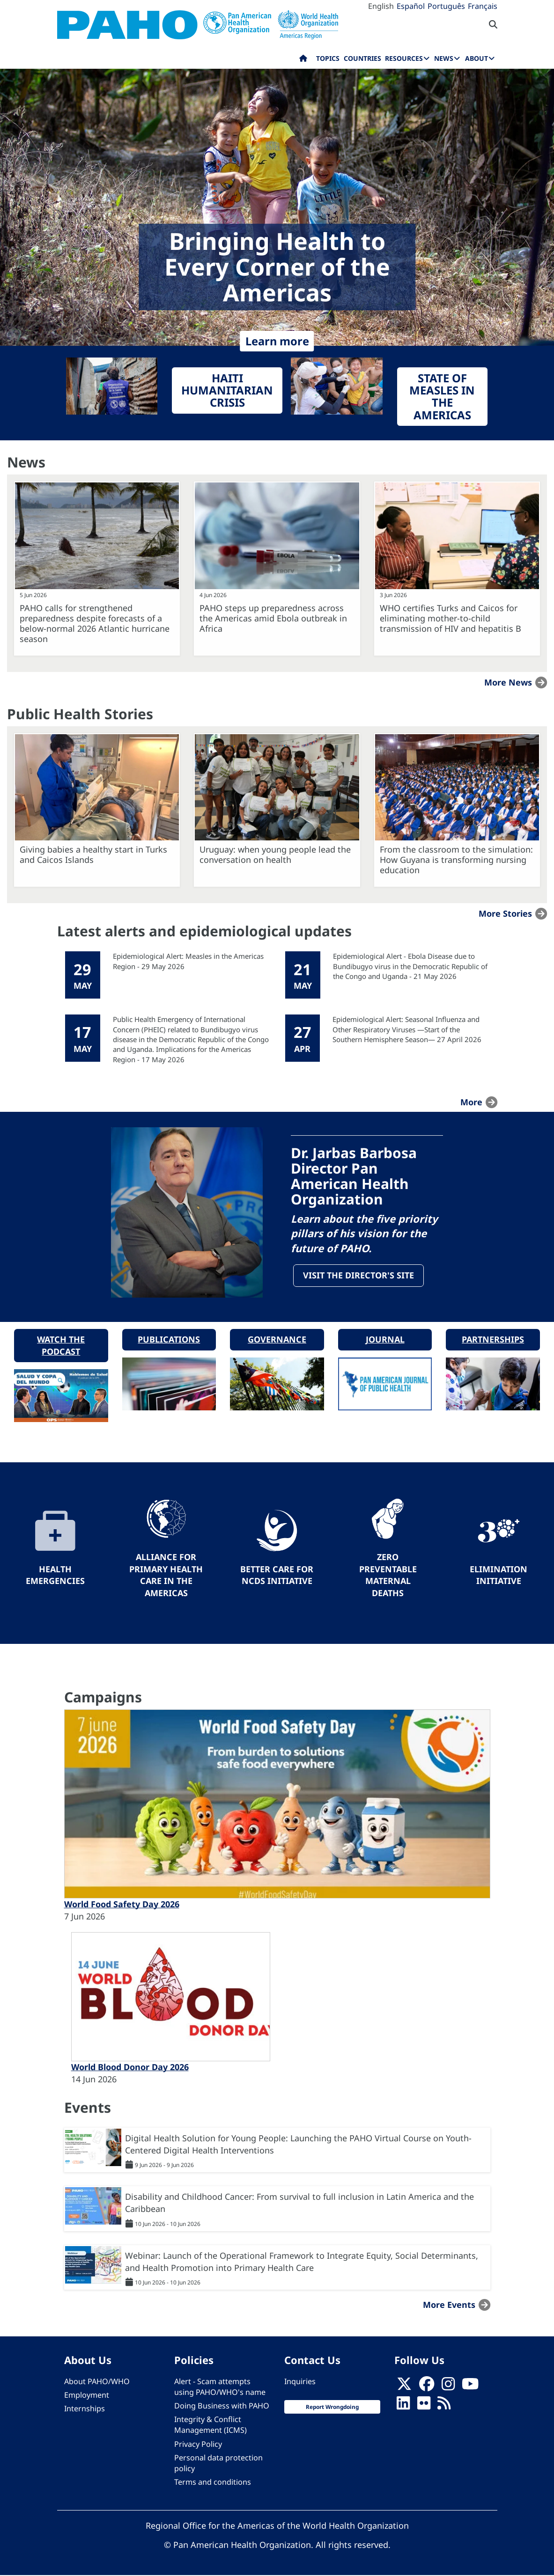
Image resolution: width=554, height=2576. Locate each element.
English (381, 6)
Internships (84, 2409)
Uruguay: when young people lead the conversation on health (275, 854)
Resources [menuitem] (404, 58)
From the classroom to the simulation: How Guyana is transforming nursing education (456, 859)
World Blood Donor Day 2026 (130, 2067)
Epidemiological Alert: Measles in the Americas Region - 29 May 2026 (188, 961)
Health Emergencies (55, 1575)
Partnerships (493, 1340)
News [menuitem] (443, 58)
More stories (505, 913)
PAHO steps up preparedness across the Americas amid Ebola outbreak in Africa (273, 618)
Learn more (277, 341)
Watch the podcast (61, 1346)
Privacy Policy (198, 2444)
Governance (277, 1340)
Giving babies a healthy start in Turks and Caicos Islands (93, 854)
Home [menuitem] (303, 60)
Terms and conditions (212, 2483)
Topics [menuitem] (328, 58)
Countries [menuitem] (362, 58)
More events (449, 2305)
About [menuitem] (476, 58)
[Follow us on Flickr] (423, 2406)
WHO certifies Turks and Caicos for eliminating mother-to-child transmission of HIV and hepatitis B (450, 618)
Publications (169, 1340)
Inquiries (300, 2382)
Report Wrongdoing (332, 2407)
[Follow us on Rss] (444, 2406)
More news (508, 682)
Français (482, 6)
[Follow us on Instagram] (448, 2387)
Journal (385, 1340)
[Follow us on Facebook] (426, 2387)
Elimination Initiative (498, 1575)
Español (411, 6)
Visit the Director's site (358, 1275)
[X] (404, 2387)
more (471, 1102)
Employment (86, 2396)
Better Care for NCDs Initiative (276, 1575)
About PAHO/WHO (97, 2382)
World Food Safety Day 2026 (121, 1905)
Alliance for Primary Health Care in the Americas (166, 1575)
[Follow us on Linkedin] (403, 2406)
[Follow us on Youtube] (470, 2387)
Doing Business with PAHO (221, 2406)
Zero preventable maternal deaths (388, 1575)
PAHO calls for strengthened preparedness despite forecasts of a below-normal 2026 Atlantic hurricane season (95, 623)
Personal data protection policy (218, 2463)
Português (446, 6)
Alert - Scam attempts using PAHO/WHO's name (220, 2387)
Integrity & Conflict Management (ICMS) (210, 2425)
